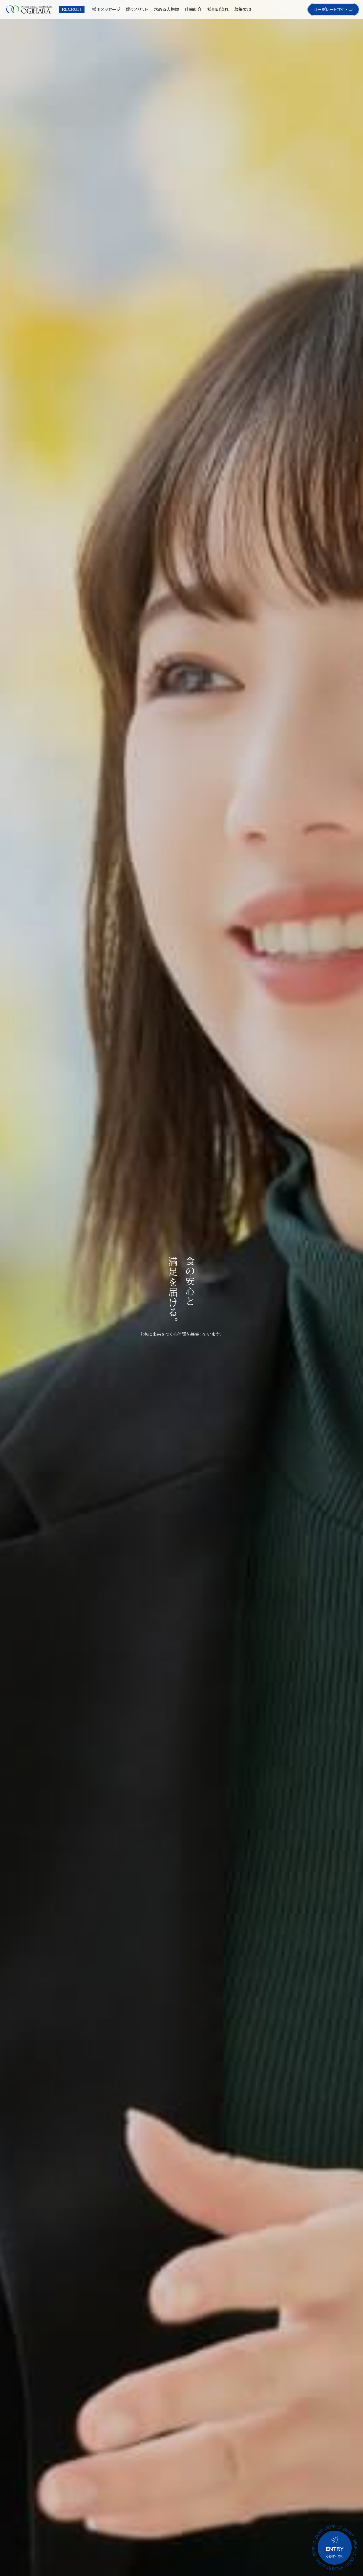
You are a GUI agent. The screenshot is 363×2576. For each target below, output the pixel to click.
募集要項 (242, 9)
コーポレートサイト (333, 9)
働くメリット (137, 9)
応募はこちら (335, 2547)
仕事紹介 (193, 9)
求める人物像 (166, 9)
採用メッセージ (106, 9)
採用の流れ (218, 9)
